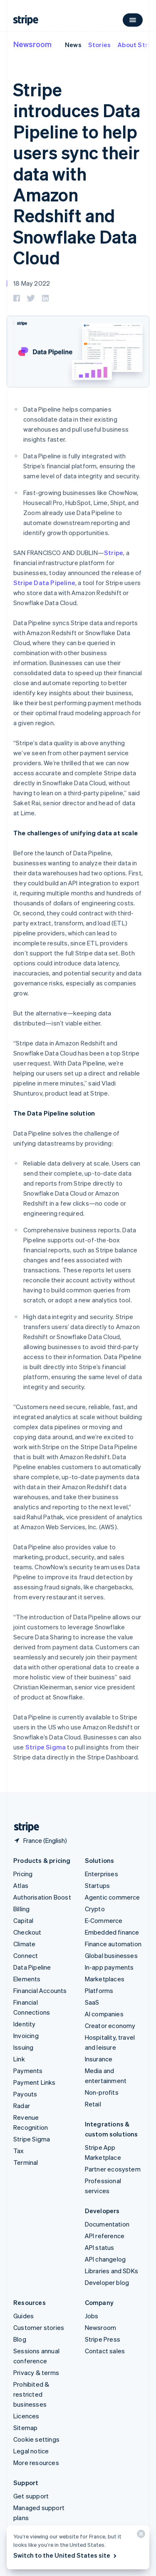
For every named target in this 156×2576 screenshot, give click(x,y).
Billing (21, 1909)
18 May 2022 (31, 283)
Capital (23, 1920)
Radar (21, 2105)
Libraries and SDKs (112, 2271)
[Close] (139, 2536)
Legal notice (31, 2451)
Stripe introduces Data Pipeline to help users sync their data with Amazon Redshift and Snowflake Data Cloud (76, 173)
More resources (36, 2462)
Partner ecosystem (113, 2169)
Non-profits (102, 2092)
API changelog (105, 2259)
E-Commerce (104, 1920)
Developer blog (107, 2282)
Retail (93, 2104)
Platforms (99, 1990)
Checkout (27, 1932)
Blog (19, 2339)
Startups (97, 1885)
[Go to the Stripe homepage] (23, 1827)
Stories (99, 44)
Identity (24, 2024)
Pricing (22, 1874)
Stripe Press (102, 2339)
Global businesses (111, 1955)
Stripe (113, 552)
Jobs (92, 2316)
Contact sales (105, 2351)
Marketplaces (104, 1979)
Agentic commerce (112, 1897)
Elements (27, 1979)
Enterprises (101, 1874)
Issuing (23, 2047)
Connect (25, 1955)
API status (99, 2247)
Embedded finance (112, 1932)
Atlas (20, 1885)
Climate (24, 1944)
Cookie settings (36, 2439)
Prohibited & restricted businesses (31, 2394)
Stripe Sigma (45, 1747)
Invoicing (26, 2035)
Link (19, 2059)
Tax (18, 2150)
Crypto (95, 1909)
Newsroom (32, 44)
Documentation (107, 2224)
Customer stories (38, 2327)
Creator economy (110, 2025)
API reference (105, 2236)
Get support (31, 2496)
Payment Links (34, 2082)
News (73, 44)
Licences (26, 2416)
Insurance (99, 2059)
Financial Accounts (40, 1990)
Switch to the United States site (65, 2555)
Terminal (25, 2162)
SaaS (92, 2002)
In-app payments (109, 1967)
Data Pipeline (32, 1967)
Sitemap (25, 2427)
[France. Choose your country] (40, 1840)
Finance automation (113, 1944)
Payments (28, 2070)
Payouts (25, 2094)
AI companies (104, 2014)
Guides (23, 2316)
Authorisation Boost (42, 1897)
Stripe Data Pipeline (44, 582)
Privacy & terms (36, 2372)
